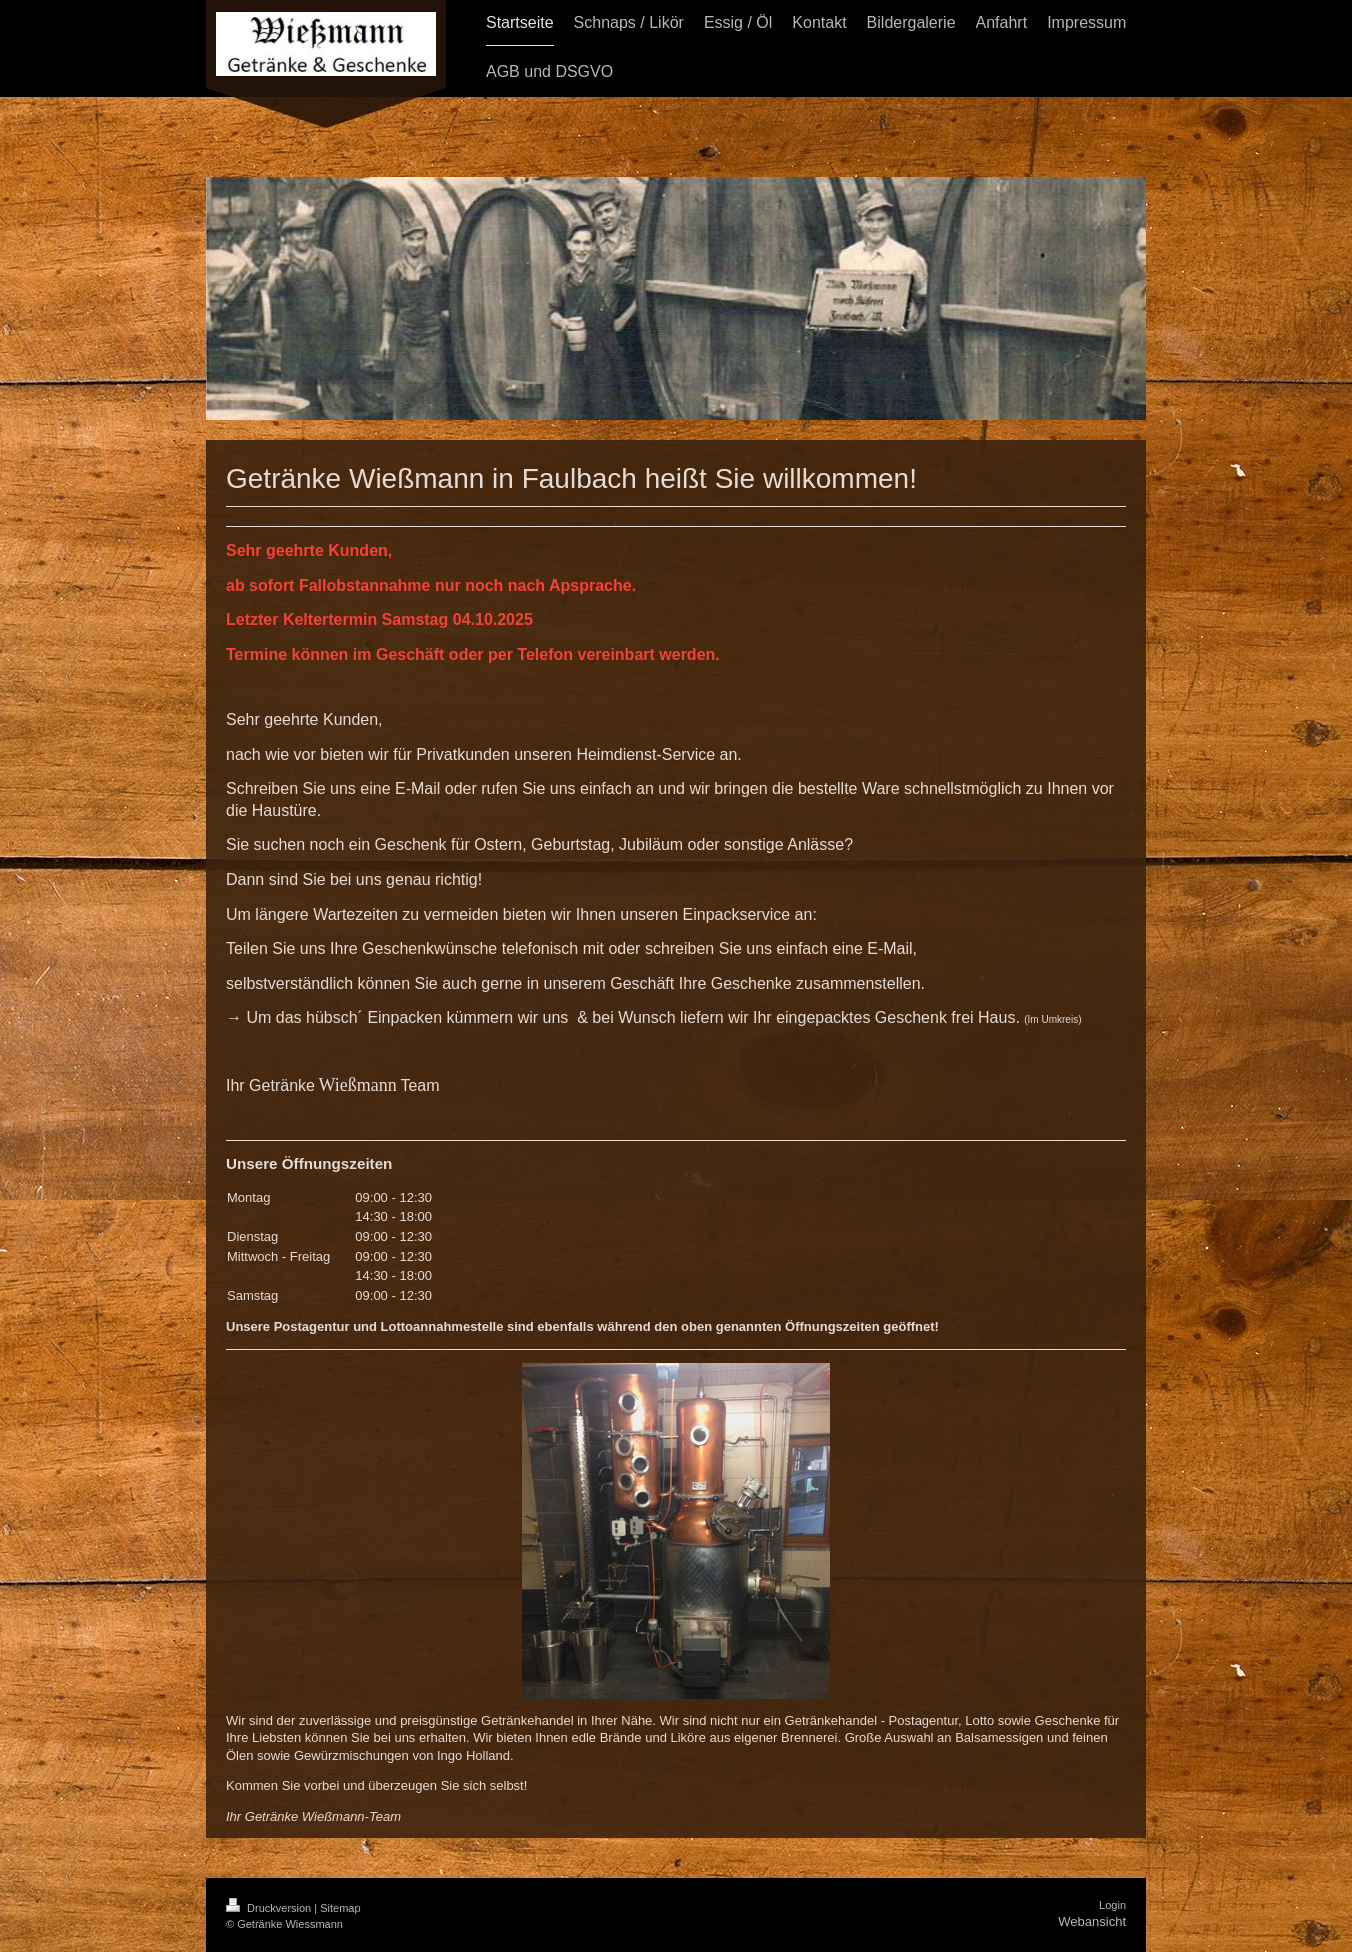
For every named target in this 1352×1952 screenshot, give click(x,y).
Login (1112, 1905)
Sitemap (340, 1908)
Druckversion (270, 1908)
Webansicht (1092, 1921)
